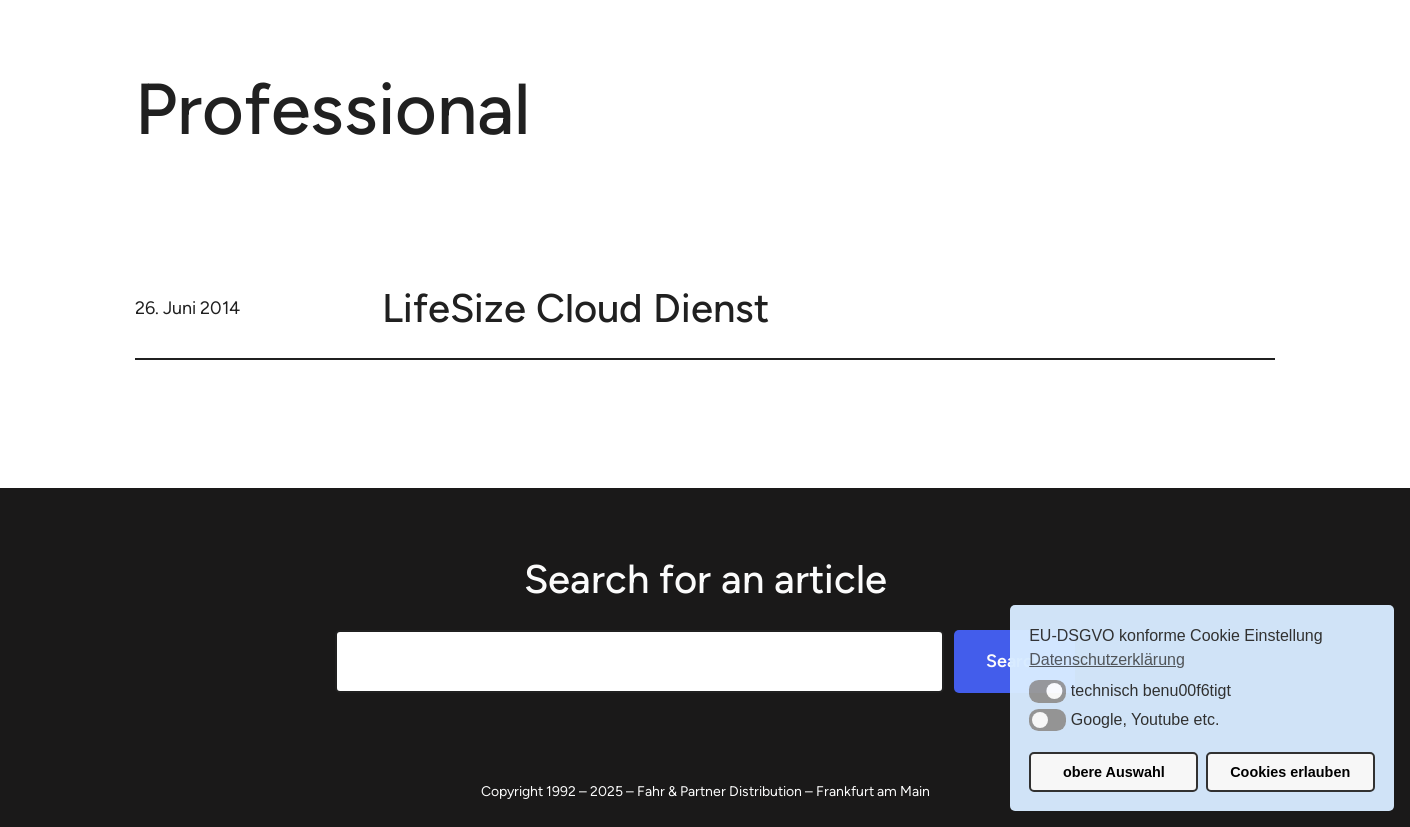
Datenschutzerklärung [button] (1107, 659)
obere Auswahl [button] (1114, 772)
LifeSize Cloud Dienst (575, 308)
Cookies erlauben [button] (1290, 772)
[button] (1047, 691)
